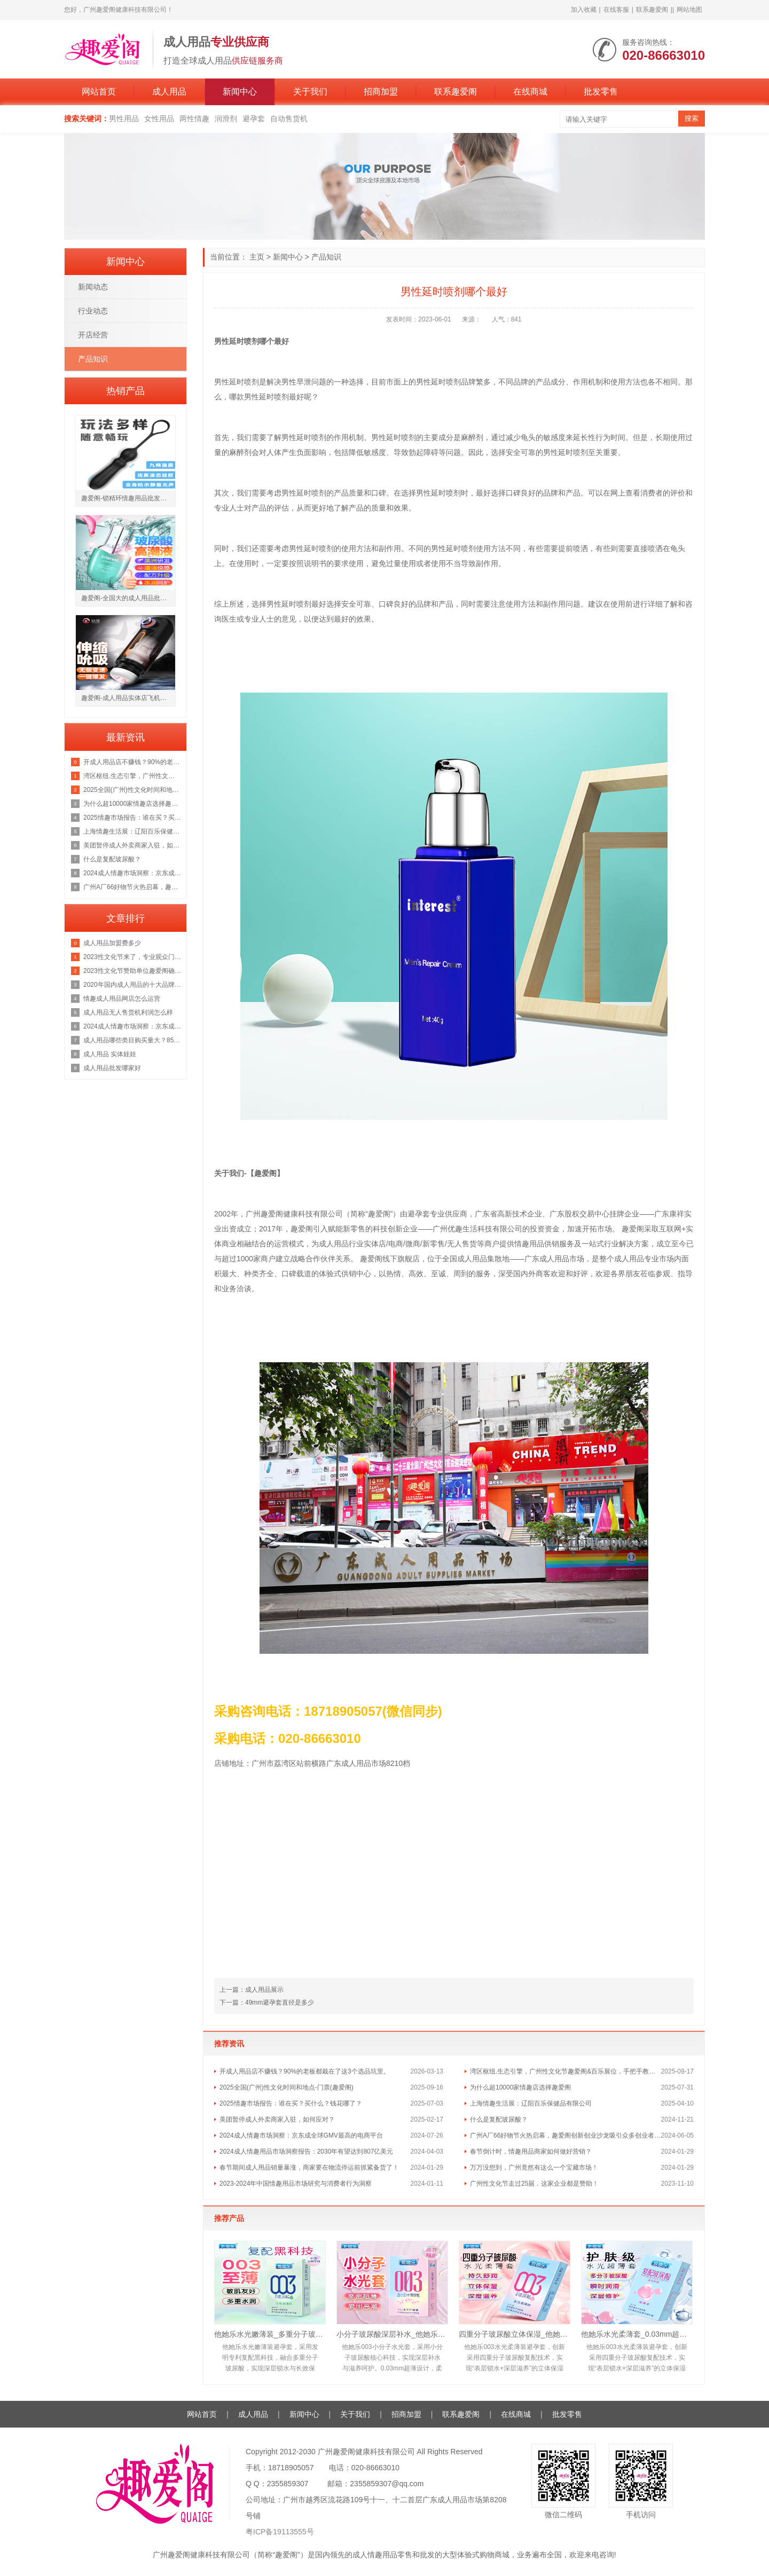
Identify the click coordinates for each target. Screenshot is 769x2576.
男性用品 (124, 118)
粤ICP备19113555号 (280, 2531)
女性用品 (159, 118)
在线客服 (616, 9)
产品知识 (326, 257)
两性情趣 (194, 118)
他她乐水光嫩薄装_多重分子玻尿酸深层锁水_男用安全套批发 (270, 2334)
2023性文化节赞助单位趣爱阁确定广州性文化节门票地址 (132, 971)
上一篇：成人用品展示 (251, 1989)
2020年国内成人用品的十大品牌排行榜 (132, 984)
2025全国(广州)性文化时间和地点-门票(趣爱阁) (286, 2087)
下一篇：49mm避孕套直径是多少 (266, 2002)
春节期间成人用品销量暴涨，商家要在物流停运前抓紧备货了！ (309, 2167)
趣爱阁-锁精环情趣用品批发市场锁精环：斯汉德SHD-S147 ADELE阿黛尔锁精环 (128, 498)
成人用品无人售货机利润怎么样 (128, 1012)
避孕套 (253, 118)
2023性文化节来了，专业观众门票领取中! (132, 957)
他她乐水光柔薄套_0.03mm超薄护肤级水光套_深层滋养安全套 (637, 2334)
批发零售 (601, 91)
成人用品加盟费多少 (112, 943)
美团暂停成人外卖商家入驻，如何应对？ (277, 2119)
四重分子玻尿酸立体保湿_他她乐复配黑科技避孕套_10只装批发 (514, 2334)
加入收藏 (584, 9)
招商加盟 (381, 91)
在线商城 (530, 91)
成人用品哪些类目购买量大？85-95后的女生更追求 (132, 1040)
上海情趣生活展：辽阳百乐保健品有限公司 (531, 2103)
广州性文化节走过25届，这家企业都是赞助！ (534, 2183)
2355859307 (288, 2483)
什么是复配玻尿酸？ (499, 2119)
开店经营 (93, 335)
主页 (256, 257)
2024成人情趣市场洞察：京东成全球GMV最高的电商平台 (301, 2135)
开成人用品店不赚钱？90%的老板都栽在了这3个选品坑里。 (304, 2071)
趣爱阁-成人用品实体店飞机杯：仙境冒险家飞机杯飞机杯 (128, 698)
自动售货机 (289, 118)
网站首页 (99, 91)
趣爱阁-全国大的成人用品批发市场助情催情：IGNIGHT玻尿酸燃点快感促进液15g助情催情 (128, 598)
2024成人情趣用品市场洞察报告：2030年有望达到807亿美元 (306, 2151)
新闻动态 (93, 286)
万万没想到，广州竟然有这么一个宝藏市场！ (534, 2167)
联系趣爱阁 (652, 9)
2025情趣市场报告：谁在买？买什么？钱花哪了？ (290, 2103)
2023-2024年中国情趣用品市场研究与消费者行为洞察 (295, 2183)
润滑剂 (226, 118)
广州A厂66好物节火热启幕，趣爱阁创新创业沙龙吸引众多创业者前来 (565, 2135)
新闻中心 (240, 91)
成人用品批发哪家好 (112, 1068)
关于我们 (310, 91)
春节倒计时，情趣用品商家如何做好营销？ (531, 2151)
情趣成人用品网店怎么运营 (121, 998)
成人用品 (169, 91)
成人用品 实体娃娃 (109, 1054)
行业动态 (93, 311)
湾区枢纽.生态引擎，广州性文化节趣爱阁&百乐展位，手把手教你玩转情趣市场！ (565, 2071)
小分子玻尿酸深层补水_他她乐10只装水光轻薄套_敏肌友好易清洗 (392, 2334)
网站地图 (689, 9)
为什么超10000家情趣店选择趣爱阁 (520, 2087)
